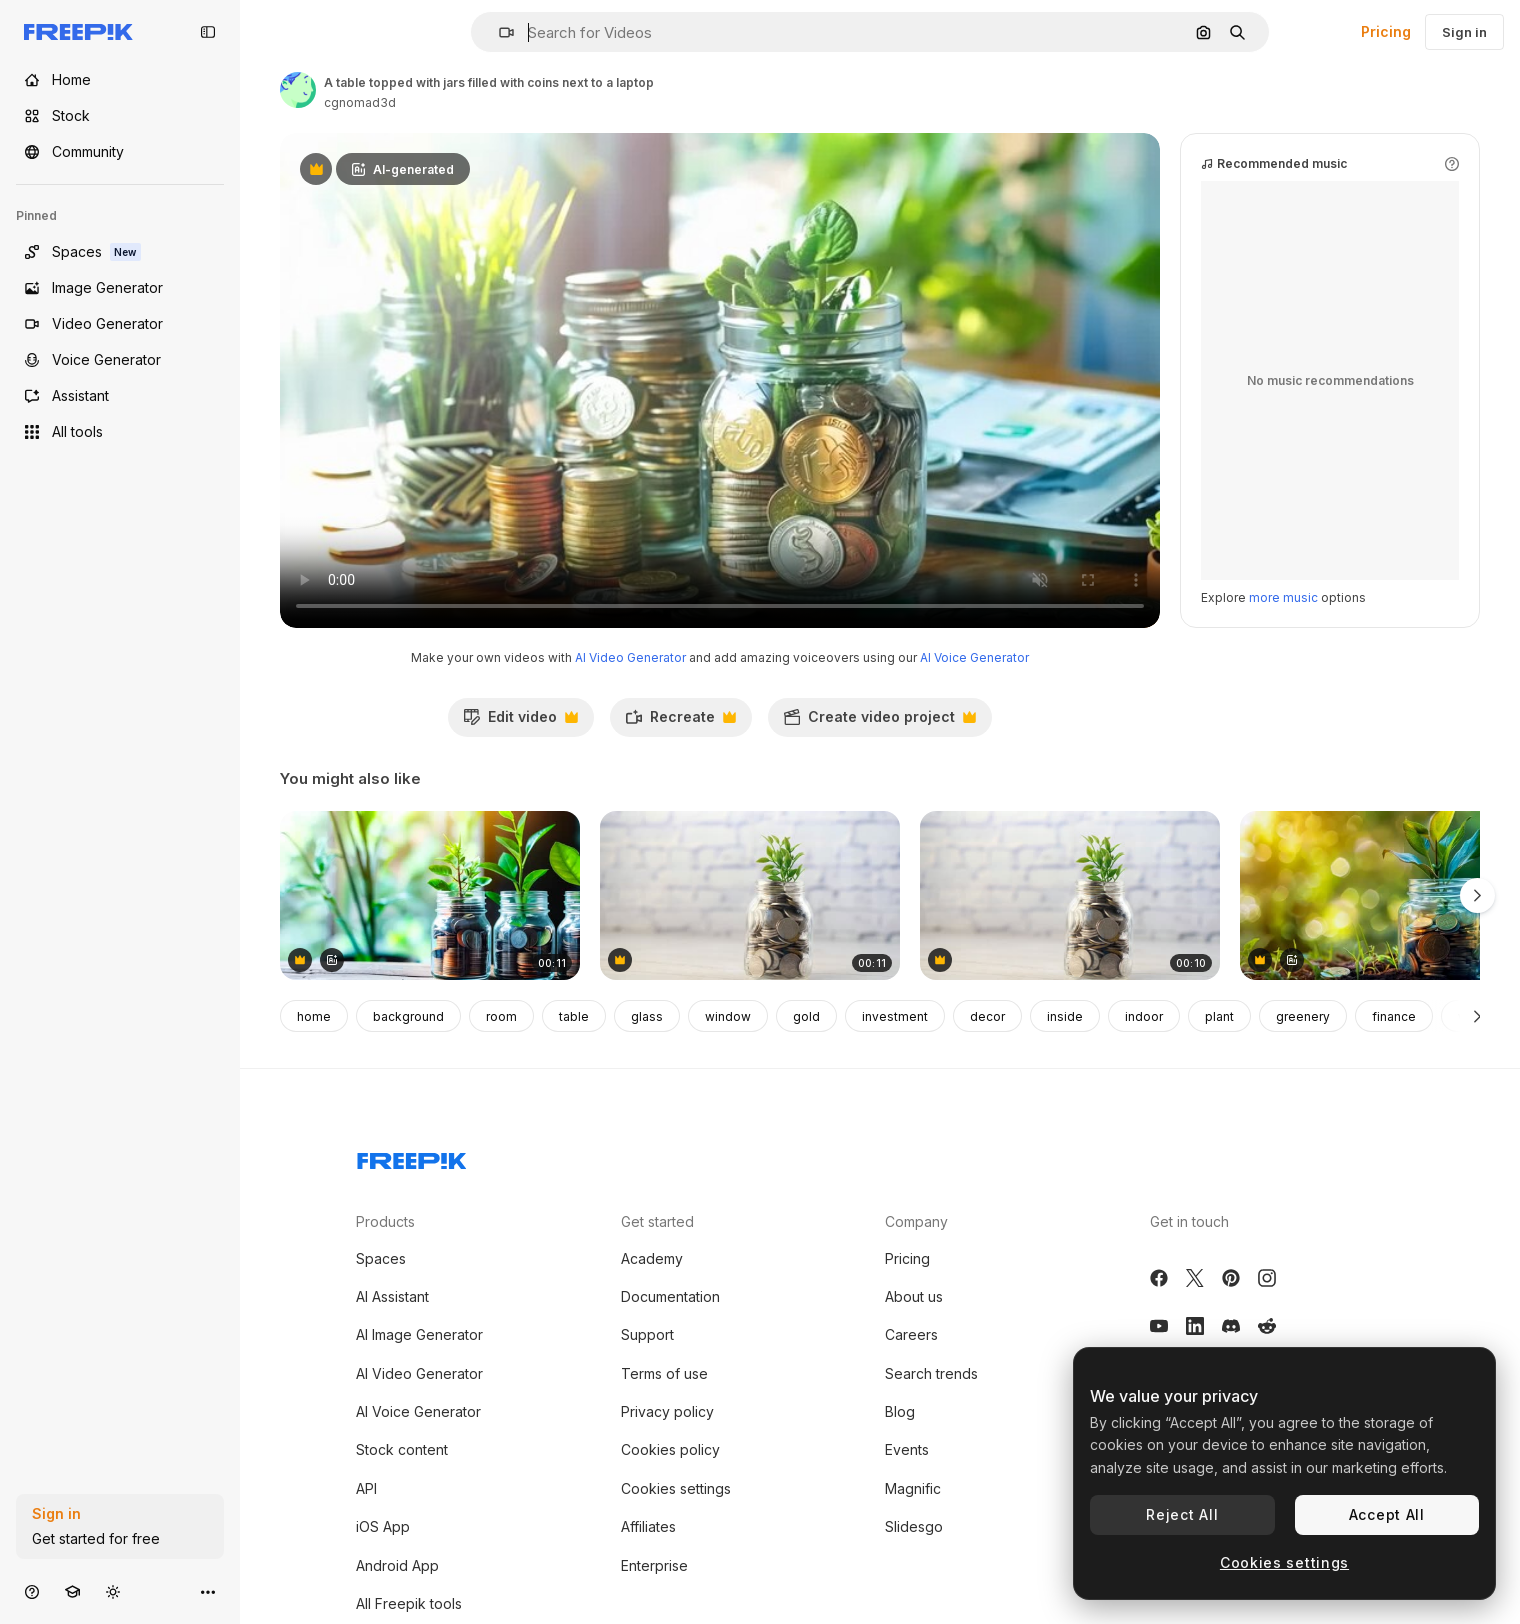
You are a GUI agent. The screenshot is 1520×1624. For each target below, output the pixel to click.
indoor (1144, 1016)
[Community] (120, 152)
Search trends (931, 1373)
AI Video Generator (630, 657)
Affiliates (648, 1526)
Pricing (1386, 31)
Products (385, 1221)
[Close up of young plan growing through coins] (1070, 895)
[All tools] (120, 432)
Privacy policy (667, 1411)
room (501, 1016)
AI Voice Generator (974, 657)
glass (647, 1016)
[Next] (1477, 1016)
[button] (498, 32)
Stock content (402, 1449)
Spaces (381, 1258)
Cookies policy (670, 1449)
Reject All (1182, 1514)
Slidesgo (914, 1526)
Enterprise (654, 1565)
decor (987, 1016)
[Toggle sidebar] (208, 32)
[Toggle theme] (113, 1591)
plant (1219, 1016)
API (366, 1488)
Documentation (670, 1296)
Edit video (520, 722)
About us (914, 1296)
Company (916, 1221)
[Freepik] (78, 32)
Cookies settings (676, 1488)
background (408, 1016)
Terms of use (664, 1373)
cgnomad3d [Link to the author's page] (360, 102)
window (728, 1016)
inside (1065, 1016)
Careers (911, 1334)
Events (907, 1449)
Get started (657, 1221)
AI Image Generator (419, 1334)
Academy (652, 1258)
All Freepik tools (409, 1603)
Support (647, 1334)
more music (1283, 597)
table (574, 1016)
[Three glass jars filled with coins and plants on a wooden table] (430, 895)
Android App (397, 1565)
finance (1394, 1016)
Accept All (1387, 1514)
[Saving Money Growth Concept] (750, 895)
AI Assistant (392, 1296)
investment (895, 1016)
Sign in (1464, 32)
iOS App (383, 1526)
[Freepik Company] (412, 1157)
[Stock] (120, 116)
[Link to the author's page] (298, 90)
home (314, 1016)
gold (806, 1016)
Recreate (680, 722)
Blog (900, 1411)
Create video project (879, 722)
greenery (1303, 1016)
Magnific (913, 1488)
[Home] (120, 80)
